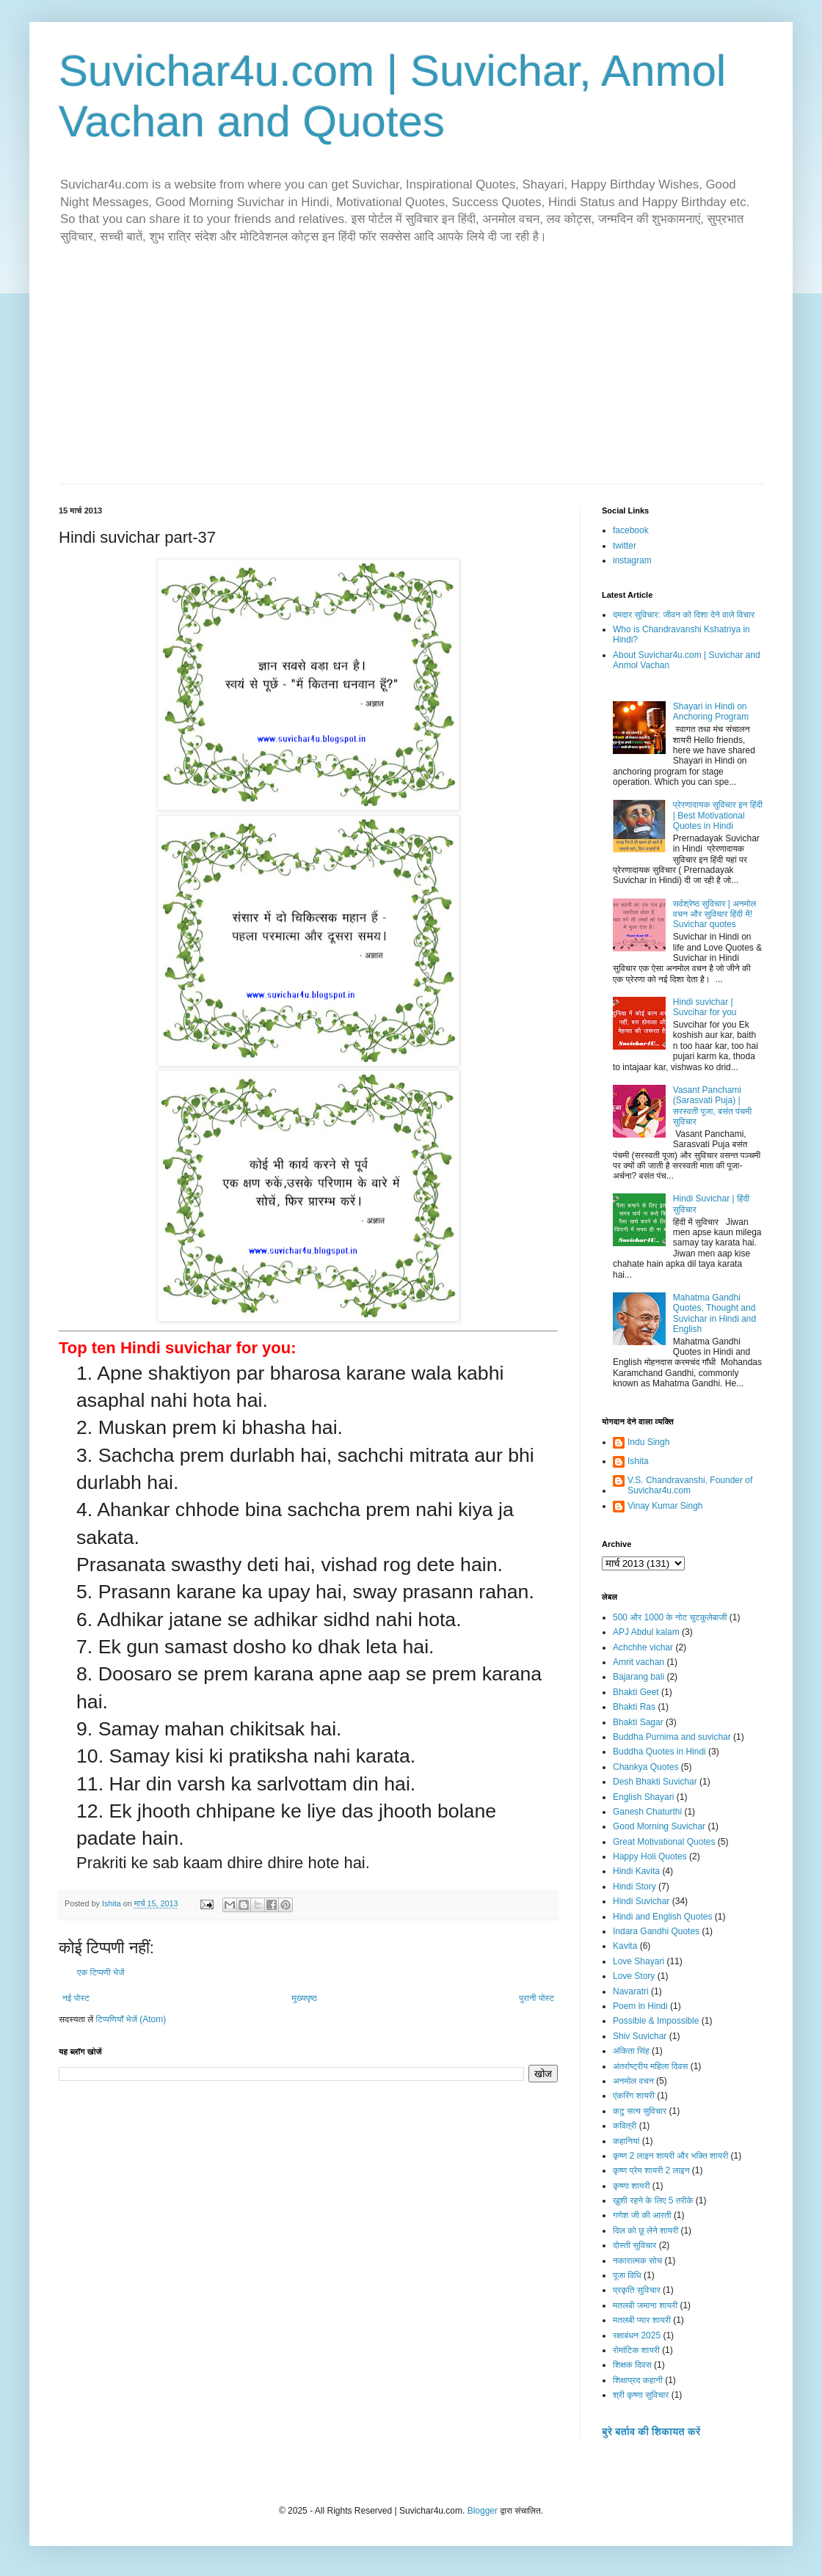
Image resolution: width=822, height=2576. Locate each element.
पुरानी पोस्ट (536, 1998)
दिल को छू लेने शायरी (645, 2230)
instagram (632, 560)
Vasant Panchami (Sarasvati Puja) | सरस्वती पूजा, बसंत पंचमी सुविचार (712, 1106)
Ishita (638, 1461)
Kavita (625, 1946)
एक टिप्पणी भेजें (101, 1972)
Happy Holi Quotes (650, 1856)
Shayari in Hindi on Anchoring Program (711, 711)
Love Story (634, 1976)
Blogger (483, 2511)
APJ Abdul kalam (646, 1632)
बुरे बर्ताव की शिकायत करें (651, 2431)
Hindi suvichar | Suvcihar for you (705, 1007)
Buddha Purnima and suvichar (672, 1737)
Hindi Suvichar (641, 1901)
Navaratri (631, 1991)
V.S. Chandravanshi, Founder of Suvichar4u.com (690, 1485)
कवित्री (624, 2126)
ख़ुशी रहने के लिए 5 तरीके (653, 2200)
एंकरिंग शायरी (634, 2095)
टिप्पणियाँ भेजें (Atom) (131, 2019)
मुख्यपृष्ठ (303, 1998)
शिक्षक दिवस (632, 2365)
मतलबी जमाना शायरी (645, 2305)
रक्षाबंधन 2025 (637, 2335)
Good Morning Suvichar (659, 1826)
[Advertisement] (411, 373)
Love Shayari (638, 1961)
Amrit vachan (638, 1662)
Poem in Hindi (640, 2006)
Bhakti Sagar (638, 1722)
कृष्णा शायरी (631, 2186)
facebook (631, 530)
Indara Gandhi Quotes (656, 1931)
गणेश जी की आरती (642, 2215)
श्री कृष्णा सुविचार (641, 2395)
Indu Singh (648, 1442)
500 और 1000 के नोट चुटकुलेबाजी (670, 1617)
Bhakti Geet (636, 1692)
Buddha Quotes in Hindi (659, 1751)
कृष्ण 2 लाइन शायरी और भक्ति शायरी (670, 2156)
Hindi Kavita (636, 1871)
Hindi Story (634, 1886)
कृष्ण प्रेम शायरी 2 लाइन (651, 2170)
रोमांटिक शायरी (636, 2350)
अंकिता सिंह (631, 2051)
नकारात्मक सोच (637, 2260)
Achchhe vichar (643, 1647)
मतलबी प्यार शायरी (642, 2320)
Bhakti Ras (634, 1707)
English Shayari (643, 1797)
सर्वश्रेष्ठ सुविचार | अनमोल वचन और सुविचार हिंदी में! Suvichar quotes (715, 914)
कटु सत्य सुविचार (639, 2111)
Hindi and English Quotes (662, 1916)
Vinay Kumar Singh (665, 1506)
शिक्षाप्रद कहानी (638, 2380)
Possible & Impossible (656, 2021)
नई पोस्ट (76, 1998)
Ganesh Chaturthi (647, 1812)
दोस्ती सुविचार (634, 2245)
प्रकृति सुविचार (637, 2290)
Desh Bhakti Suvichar (655, 1782)
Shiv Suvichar (639, 2036)
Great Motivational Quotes (664, 1842)
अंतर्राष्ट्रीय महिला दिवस (650, 2066)
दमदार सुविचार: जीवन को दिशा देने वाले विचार (683, 615)
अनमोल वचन (633, 2081)
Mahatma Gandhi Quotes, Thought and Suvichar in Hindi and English (714, 1313)
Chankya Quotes (645, 1767)
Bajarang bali (638, 1677)
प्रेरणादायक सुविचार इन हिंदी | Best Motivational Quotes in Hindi (718, 815)
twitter (624, 546)
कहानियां (626, 2141)
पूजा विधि (627, 2275)
